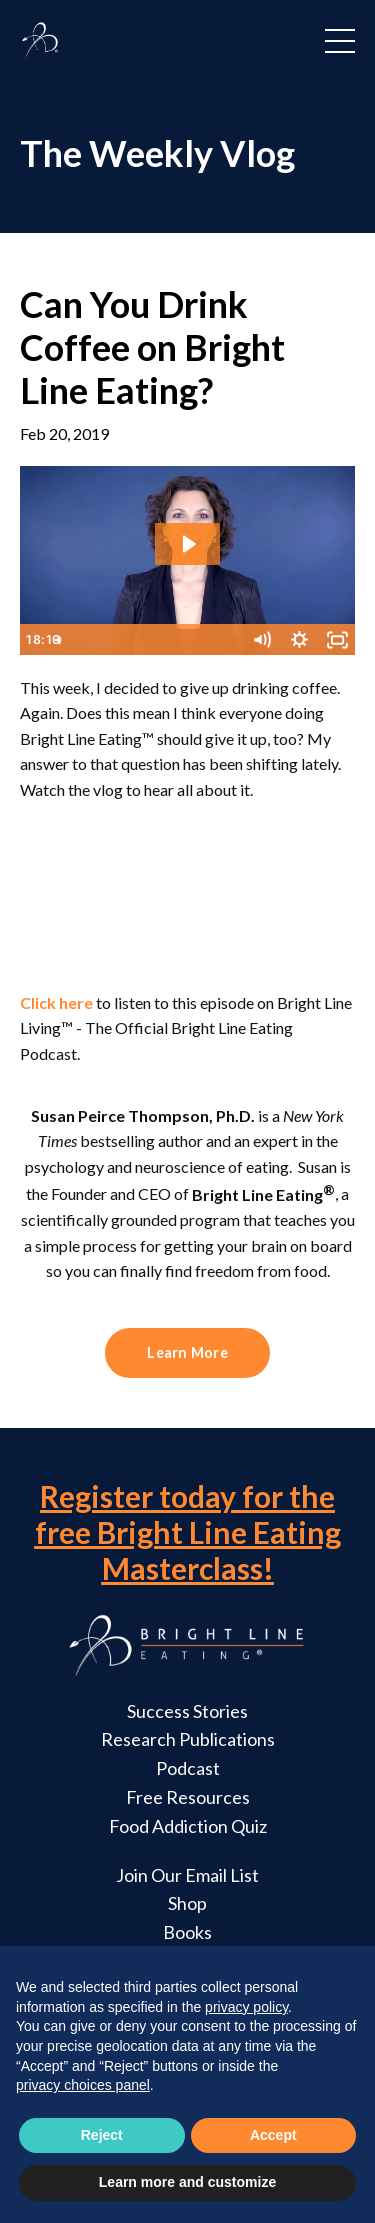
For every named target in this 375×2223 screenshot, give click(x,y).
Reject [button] (102, 2135)
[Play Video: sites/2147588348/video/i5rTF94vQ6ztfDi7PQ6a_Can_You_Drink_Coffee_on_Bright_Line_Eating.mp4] (188, 544)
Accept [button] (273, 2135)
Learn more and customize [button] (187, 2182)
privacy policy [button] (246, 2007)
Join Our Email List (187, 1875)
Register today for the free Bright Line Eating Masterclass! (188, 1532)
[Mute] (261, 640)
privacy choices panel (83, 2085)
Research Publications (188, 1739)
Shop (187, 1903)
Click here (56, 1002)
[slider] (167, 640)
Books (187, 1932)
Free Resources (188, 1797)
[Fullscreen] (337, 640)
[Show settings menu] (299, 640)
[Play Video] (38, 640)
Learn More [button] (187, 1352)
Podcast (188, 1768)
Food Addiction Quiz (188, 1826)
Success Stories (187, 1711)
